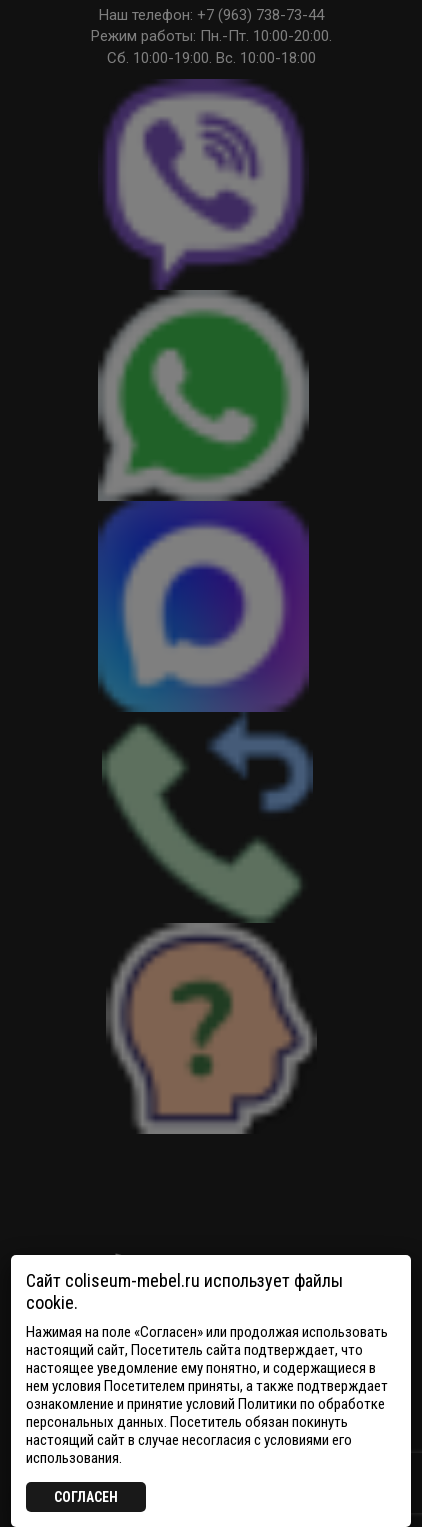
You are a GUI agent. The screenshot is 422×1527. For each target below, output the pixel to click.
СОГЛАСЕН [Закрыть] (86, 1497)
